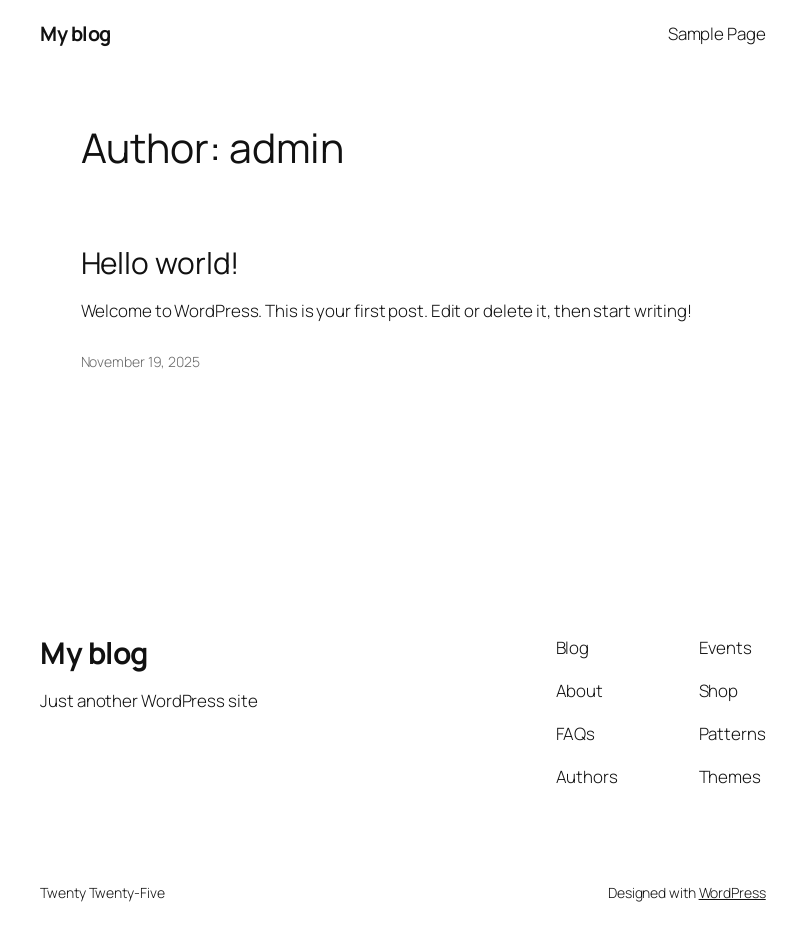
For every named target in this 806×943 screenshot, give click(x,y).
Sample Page (717, 33)
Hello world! (160, 263)
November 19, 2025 (140, 361)
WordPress (732, 892)
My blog (75, 33)
